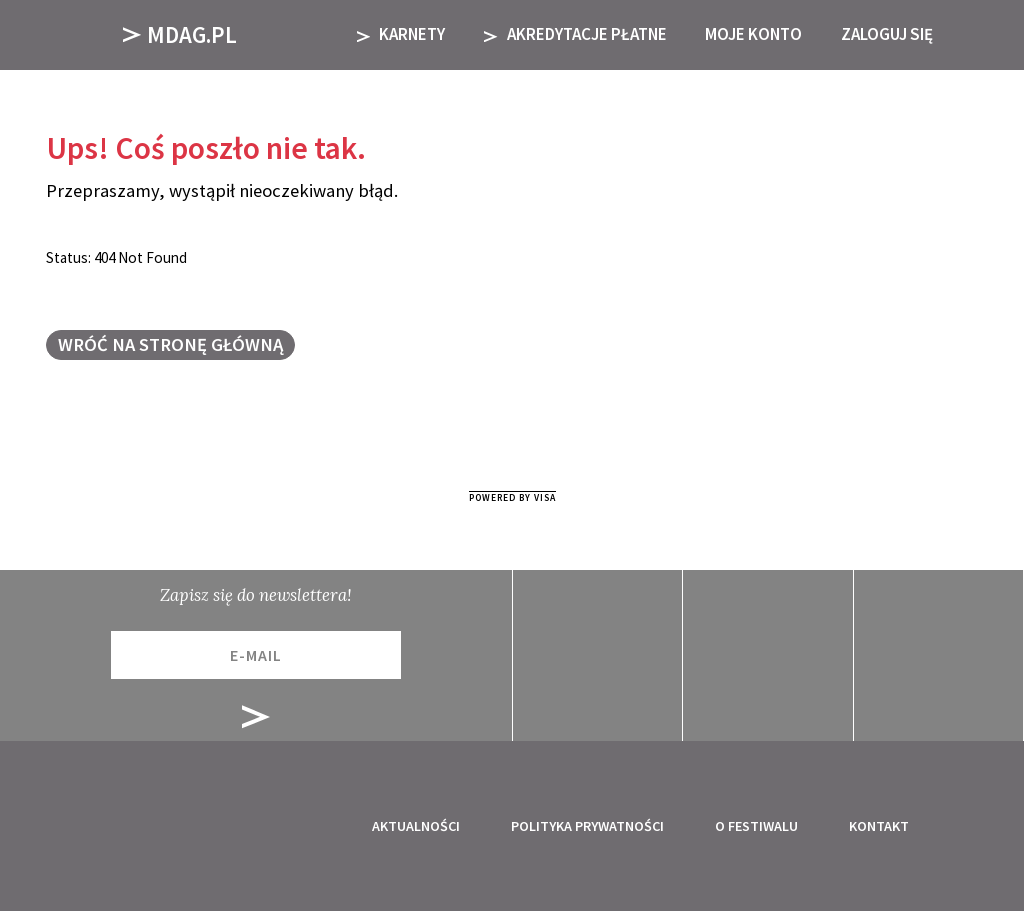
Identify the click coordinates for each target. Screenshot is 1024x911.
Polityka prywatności (587, 826)
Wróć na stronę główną (170, 344)
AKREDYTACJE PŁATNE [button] (575, 34)
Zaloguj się (887, 34)
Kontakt (879, 826)
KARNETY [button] (401, 34)
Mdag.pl (180, 34)
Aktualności (416, 826)
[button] (982, 34)
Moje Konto (753, 34)
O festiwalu (756, 826)
